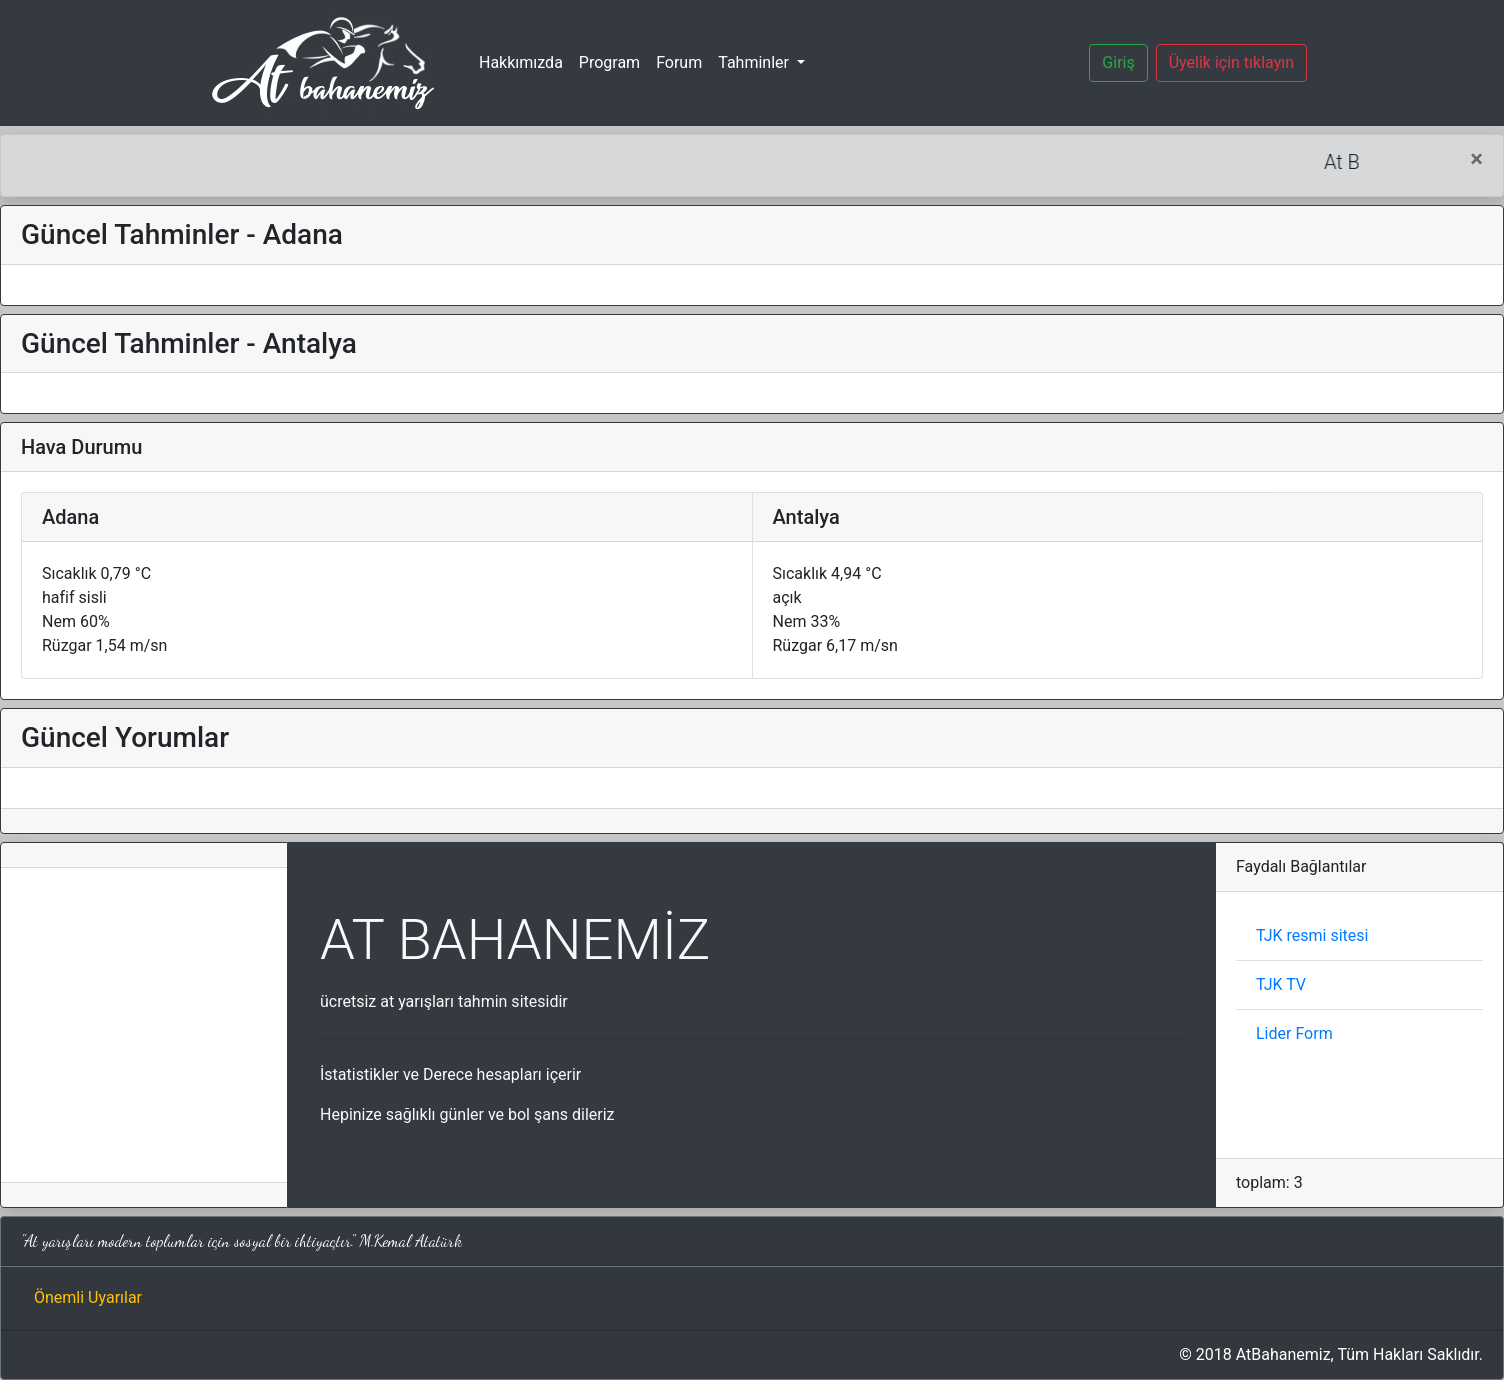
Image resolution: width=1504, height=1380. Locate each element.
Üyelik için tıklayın (1231, 62)
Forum (679, 62)
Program (609, 62)
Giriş (1118, 62)
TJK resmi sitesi (1312, 935)
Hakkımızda (521, 62)
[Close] (1476, 159)
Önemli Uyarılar (88, 1297)
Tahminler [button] (755, 62)
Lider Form (1294, 1033)
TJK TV (1281, 984)
